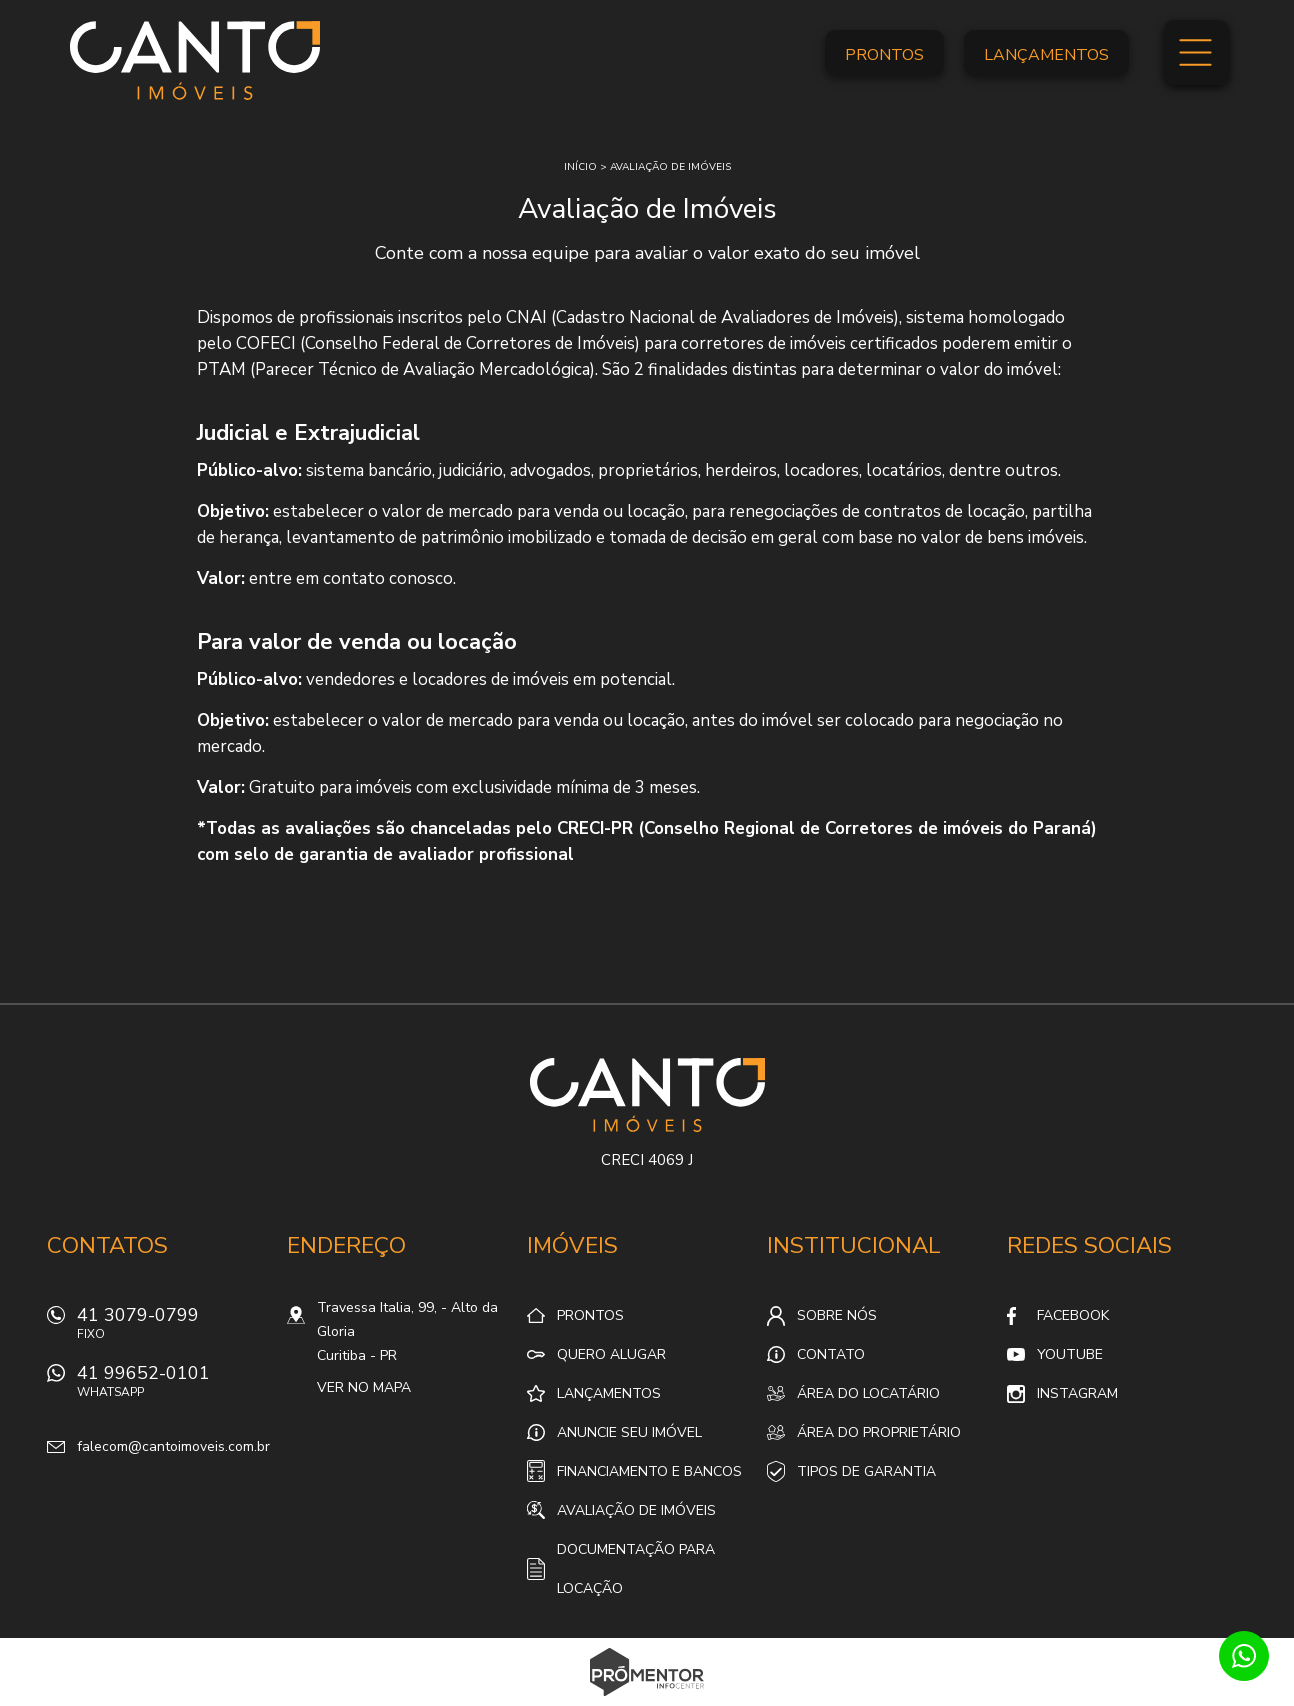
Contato (831, 1354)
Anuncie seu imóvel (629, 1432)
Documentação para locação (636, 1569)
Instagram (1077, 1393)
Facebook (1073, 1315)
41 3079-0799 (172, 1328)
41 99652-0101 (172, 1386)
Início (580, 167)
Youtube (1070, 1354)
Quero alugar (611, 1354)
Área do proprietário (879, 1432)
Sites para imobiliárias (647, 1700)
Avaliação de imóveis (670, 167)
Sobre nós (837, 1315)
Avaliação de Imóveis (636, 1510)
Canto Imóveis (647, 1095)
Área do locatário (868, 1393)
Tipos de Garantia (866, 1471)
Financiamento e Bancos (649, 1471)
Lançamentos (1046, 55)
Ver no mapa (364, 1387)
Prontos (884, 55)
